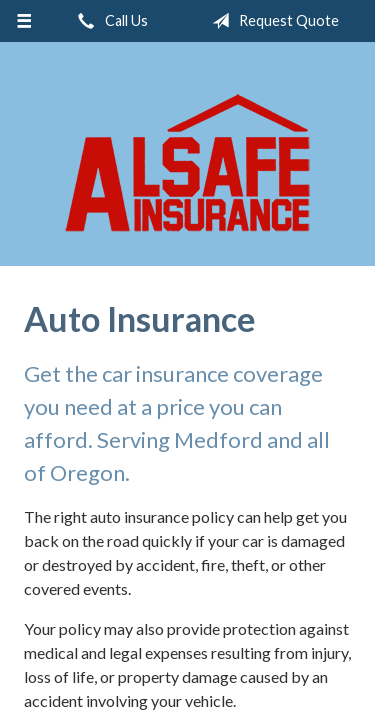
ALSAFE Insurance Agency (188, 163)
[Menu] (24, 21)
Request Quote (271, 21)
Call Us (109, 21)
